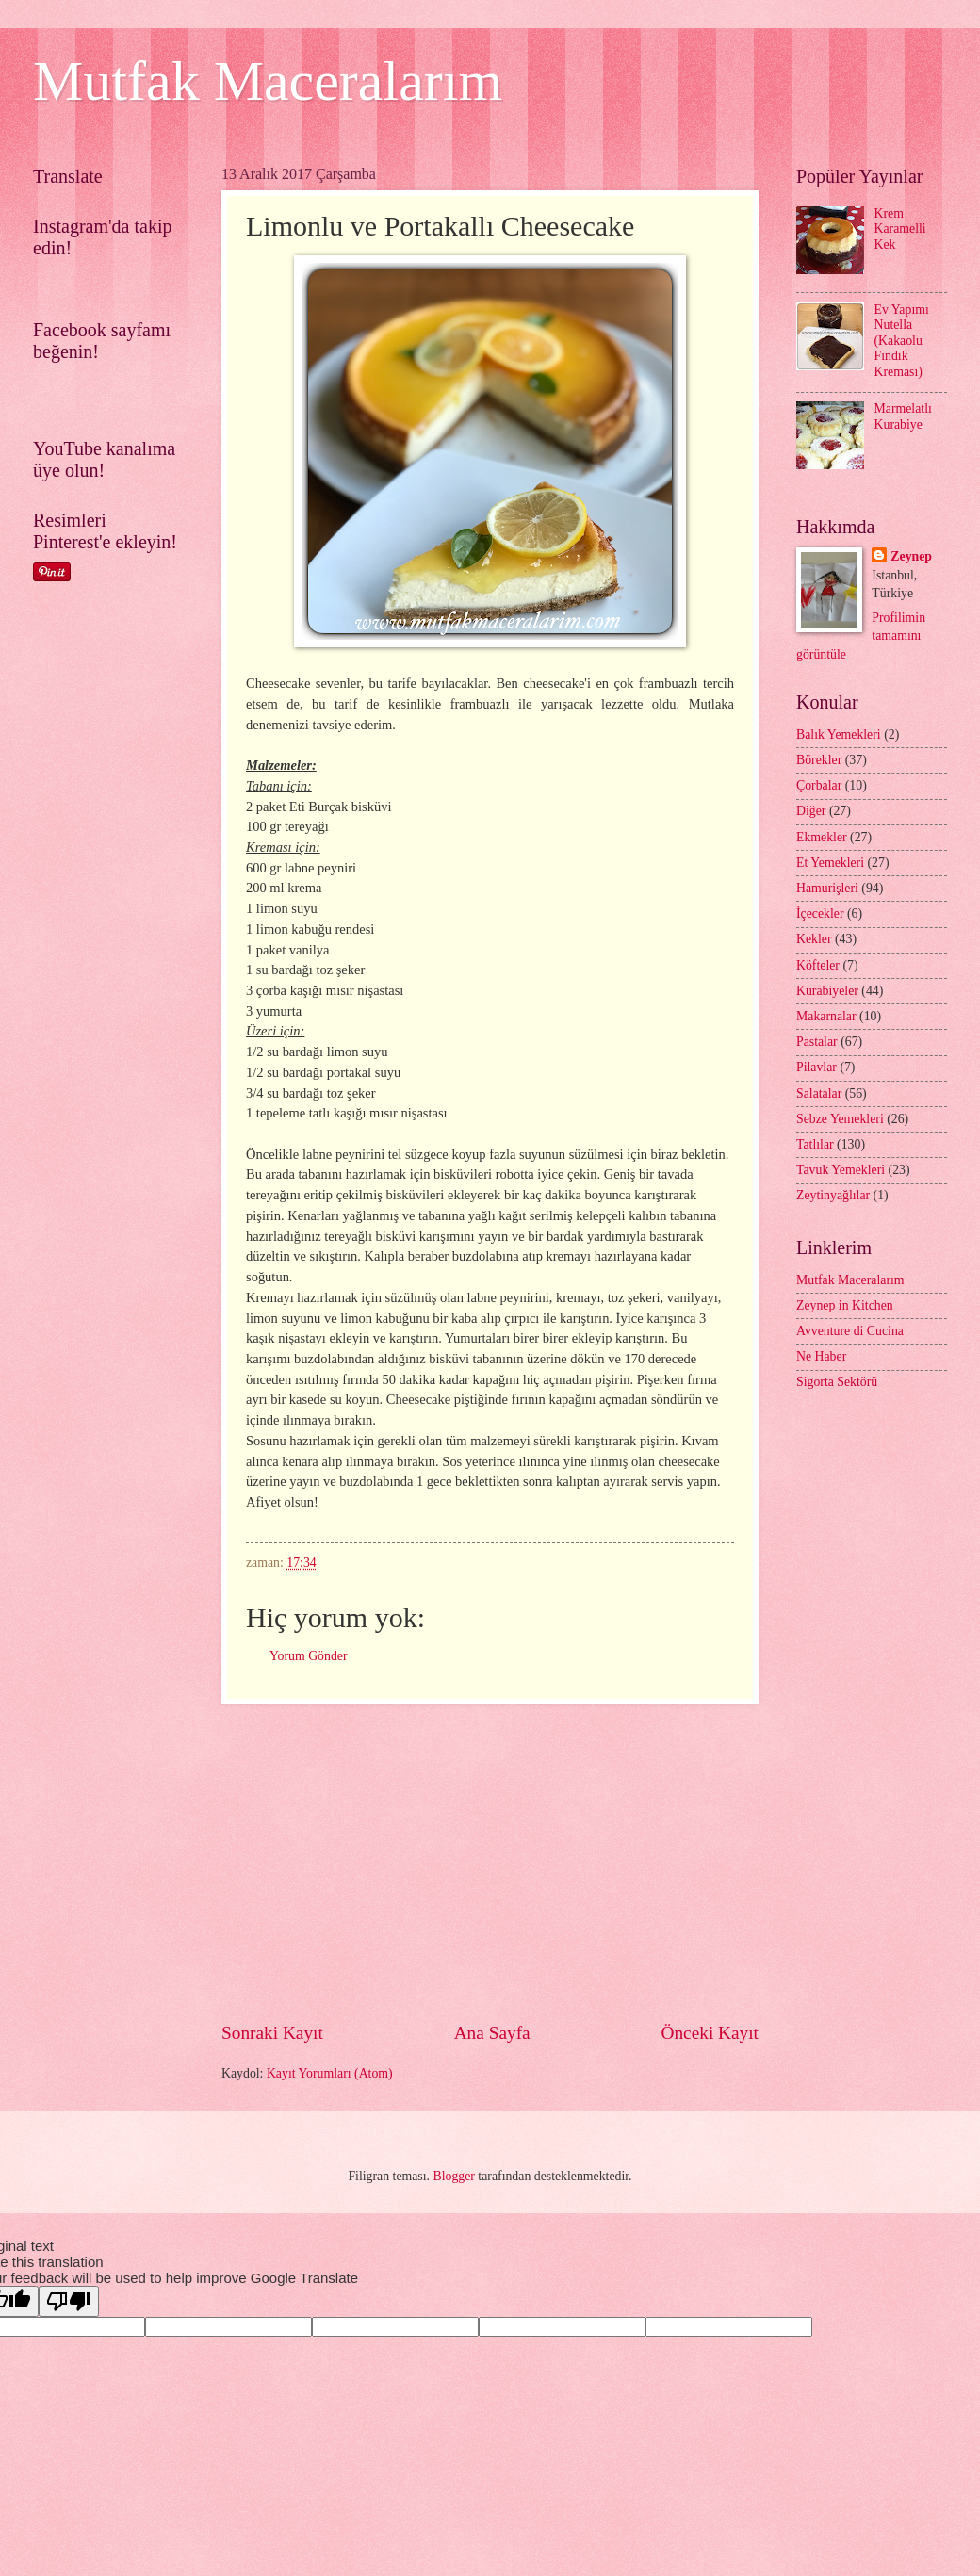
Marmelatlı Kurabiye (903, 416)
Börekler (818, 760)
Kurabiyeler (827, 991)
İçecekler (820, 913)
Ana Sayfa (492, 2033)
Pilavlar (816, 1067)
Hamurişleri (827, 888)
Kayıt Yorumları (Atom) (330, 2073)
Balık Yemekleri (838, 734)
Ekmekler (821, 837)
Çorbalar (818, 785)
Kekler (814, 939)
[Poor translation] (69, 2301)
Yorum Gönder (309, 1656)
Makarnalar (826, 1016)
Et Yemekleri (830, 863)
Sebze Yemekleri (840, 1119)
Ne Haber (821, 1356)
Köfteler (818, 965)
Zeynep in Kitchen (844, 1305)
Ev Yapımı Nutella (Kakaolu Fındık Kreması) (901, 340)
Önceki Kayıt (710, 2033)
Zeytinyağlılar (833, 1195)
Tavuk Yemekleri (840, 1170)
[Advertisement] (563, 1863)
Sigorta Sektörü (836, 1382)
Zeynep (911, 556)
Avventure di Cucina (850, 1331)
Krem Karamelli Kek (900, 229)
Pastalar (817, 1042)
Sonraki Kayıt (272, 2033)
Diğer (810, 811)
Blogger (453, 2176)
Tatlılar (815, 1144)
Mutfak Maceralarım (267, 81)
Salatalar (818, 1093)
